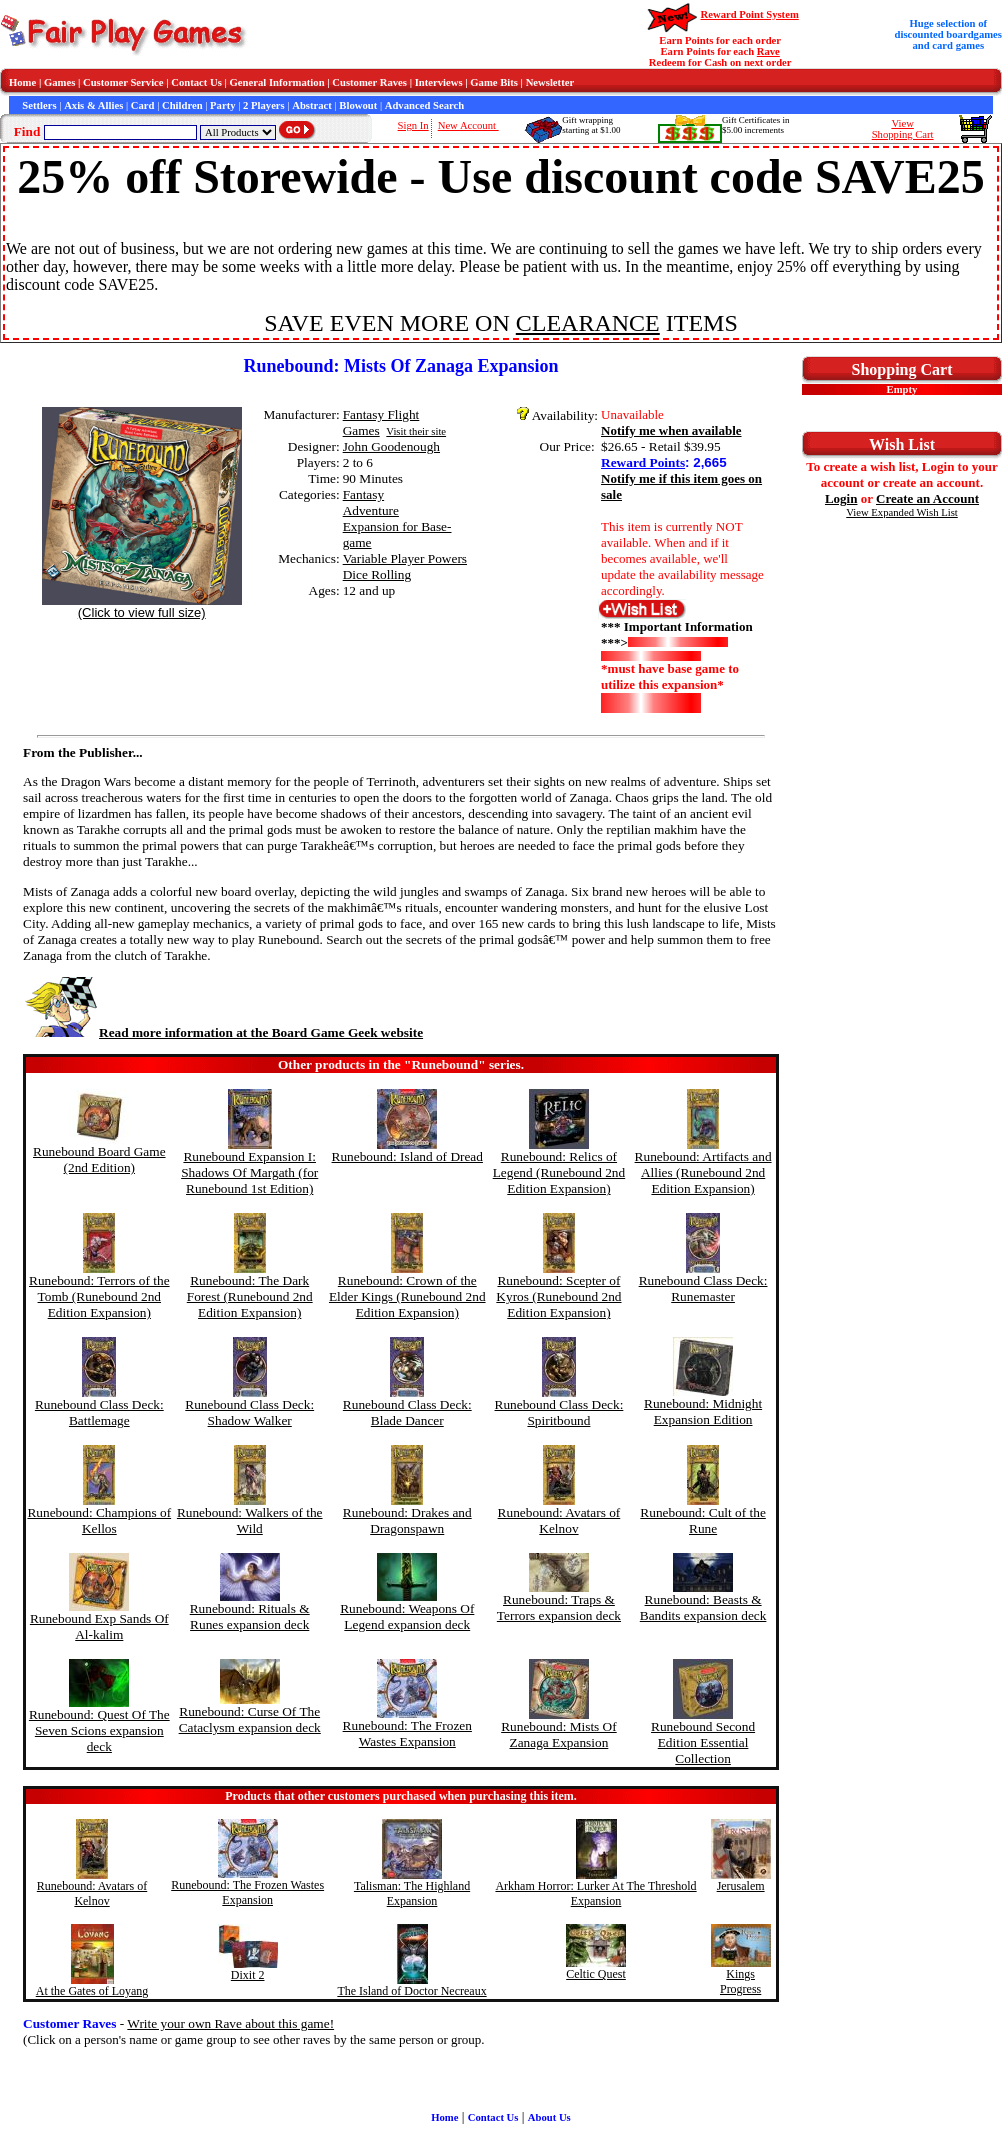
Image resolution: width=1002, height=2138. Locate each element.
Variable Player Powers (405, 558)
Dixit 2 (248, 1975)
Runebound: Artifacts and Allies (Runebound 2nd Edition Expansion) (703, 1172)
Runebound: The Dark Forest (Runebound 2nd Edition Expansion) (250, 1296)
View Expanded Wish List (902, 512)
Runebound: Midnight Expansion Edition (703, 1411)
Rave (768, 51)
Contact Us (196, 82)
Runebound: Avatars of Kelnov (559, 1520)
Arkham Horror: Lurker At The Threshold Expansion (595, 1893)
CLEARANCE (588, 323)
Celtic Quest (596, 1974)
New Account (468, 125)
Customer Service (123, 82)
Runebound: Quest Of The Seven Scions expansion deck (99, 1730)
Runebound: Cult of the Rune (703, 1520)
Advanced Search (424, 105)
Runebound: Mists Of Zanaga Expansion (559, 1734)
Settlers (39, 105)
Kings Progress (740, 1981)
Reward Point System (750, 14)
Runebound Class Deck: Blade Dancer (407, 1412)
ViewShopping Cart (903, 129)
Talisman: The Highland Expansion (412, 1893)
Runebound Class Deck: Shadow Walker (249, 1412)
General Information (277, 82)
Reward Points (643, 462)
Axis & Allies (93, 105)
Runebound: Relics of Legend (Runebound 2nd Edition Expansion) (559, 1172)
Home (22, 82)
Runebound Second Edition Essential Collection (703, 1742)
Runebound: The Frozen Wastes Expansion (407, 1733)
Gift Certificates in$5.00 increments (755, 125)
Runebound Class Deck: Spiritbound (559, 1412)
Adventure (371, 510)
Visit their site (416, 431)
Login (841, 498)
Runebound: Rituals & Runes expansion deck (250, 1616)
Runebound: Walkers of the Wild (250, 1520)
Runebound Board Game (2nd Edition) (99, 1159)
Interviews (439, 82)
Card (143, 105)
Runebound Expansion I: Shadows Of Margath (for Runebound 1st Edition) (249, 1172)
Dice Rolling (377, 574)
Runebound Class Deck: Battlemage (99, 1412)
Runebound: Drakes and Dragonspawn (407, 1520)
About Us (549, 2117)
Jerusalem (741, 1886)
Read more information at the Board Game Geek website (223, 1032)
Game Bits (494, 82)
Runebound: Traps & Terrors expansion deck (559, 1607)
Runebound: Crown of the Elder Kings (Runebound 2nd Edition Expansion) (407, 1296)
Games (59, 82)
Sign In (413, 125)
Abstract (312, 105)
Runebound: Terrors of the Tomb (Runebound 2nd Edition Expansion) (99, 1296)
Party (222, 105)
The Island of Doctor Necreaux (411, 1991)
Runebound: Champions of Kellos (99, 1520)
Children (182, 105)
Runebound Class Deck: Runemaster (703, 1288)
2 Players (264, 105)
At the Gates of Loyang (92, 1991)
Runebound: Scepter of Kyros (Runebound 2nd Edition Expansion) (558, 1296)
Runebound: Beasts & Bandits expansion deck (703, 1607)
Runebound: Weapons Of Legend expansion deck (407, 1616)
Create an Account (927, 498)
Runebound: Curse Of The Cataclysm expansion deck (250, 1719)
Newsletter (550, 82)
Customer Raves (369, 82)
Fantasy (363, 494)
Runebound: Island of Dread (407, 1156)
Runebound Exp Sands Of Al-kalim (99, 1626)
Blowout (358, 105)
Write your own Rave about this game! (230, 2023)
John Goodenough (391, 446)
